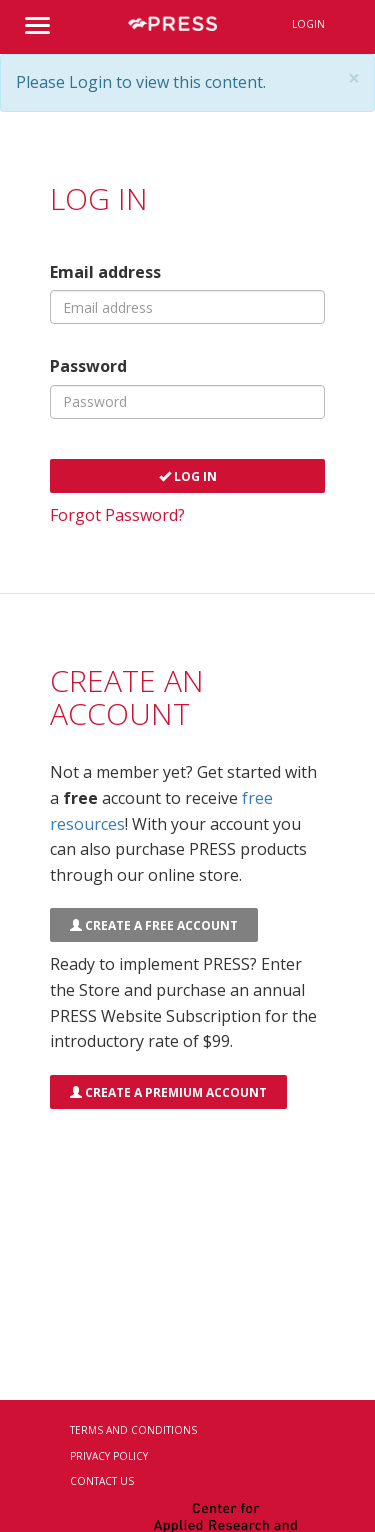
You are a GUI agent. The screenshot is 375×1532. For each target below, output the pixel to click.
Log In (188, 476)
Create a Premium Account (168, 1092)
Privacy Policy (109, 1456)
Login (308, 24)
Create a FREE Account (154, 925)
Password (88, 366)
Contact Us (102, 1481)
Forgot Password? (117, 515)
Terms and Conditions (133, 1430)
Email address (105, 272)
